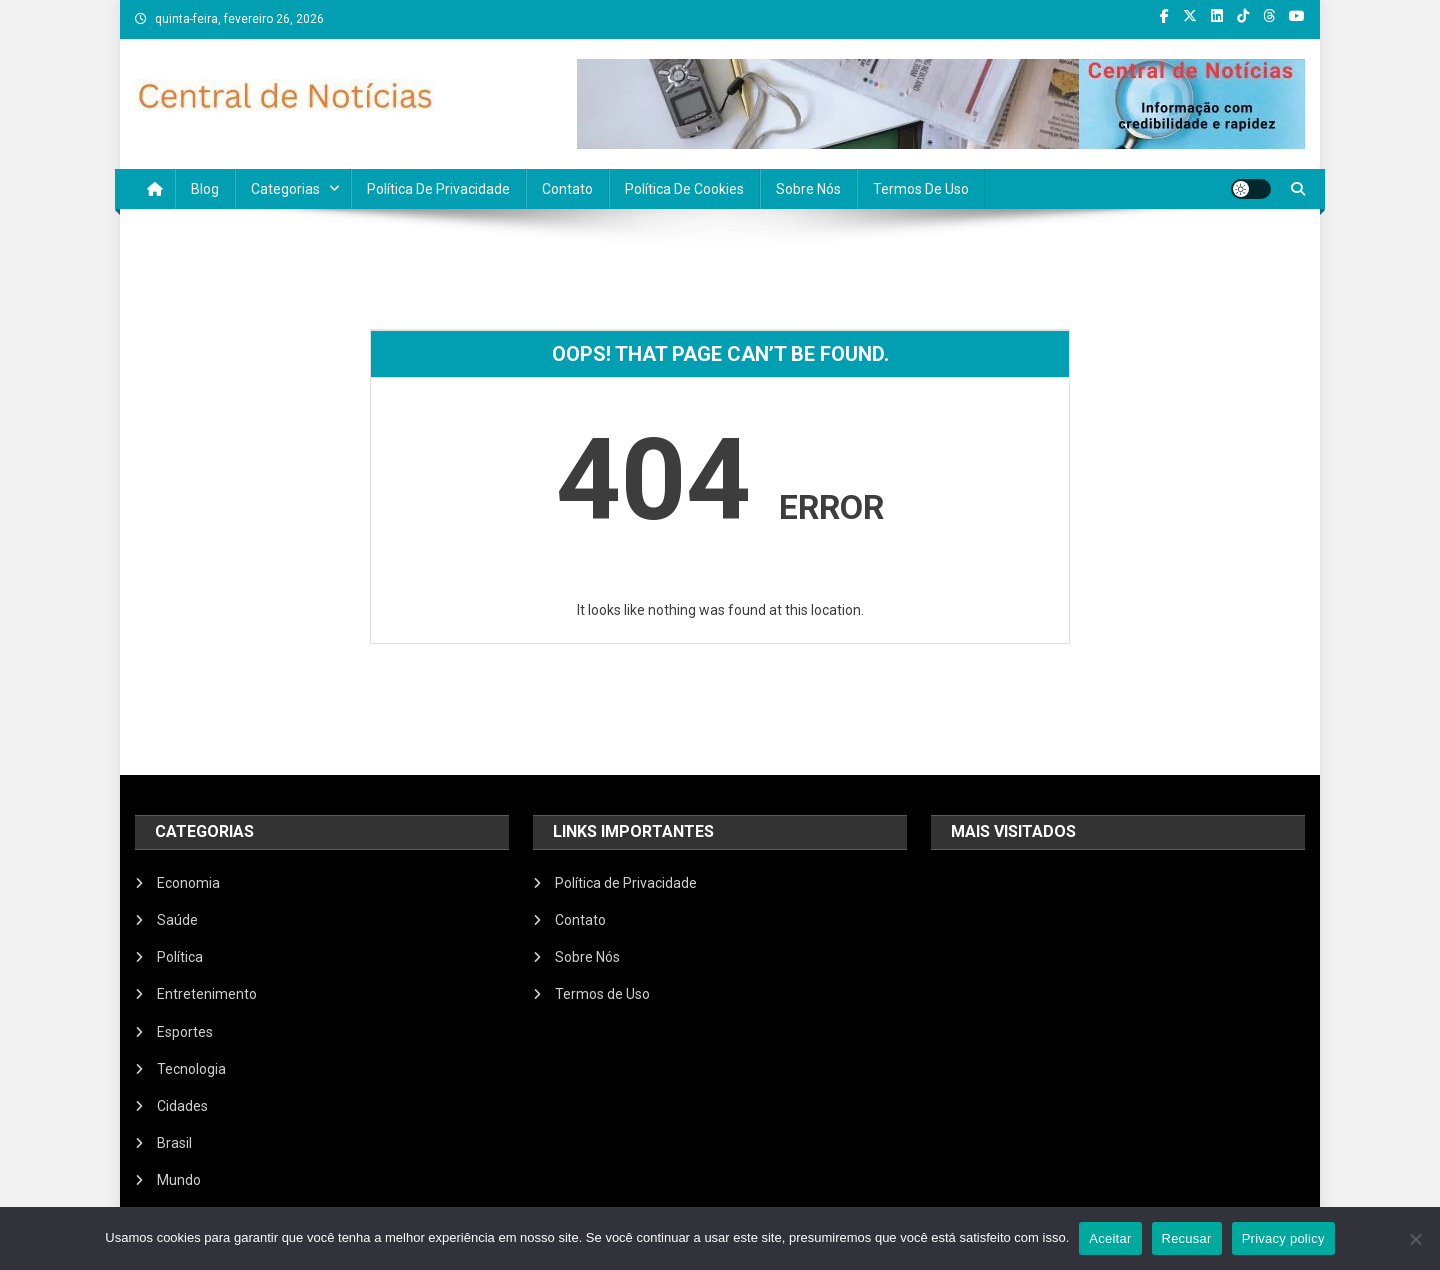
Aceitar (1110, 1238)
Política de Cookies (684, 189)
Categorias (285, 189)
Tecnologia (191, 1069)
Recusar (1187, 1238)
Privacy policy (1283, 1238)
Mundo (179, 1180)
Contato (567, 189)
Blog (205, 189)
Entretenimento (207, 994)
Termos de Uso (921, 189)
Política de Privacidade (438, 189)
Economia (188, 883)
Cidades (182, 1106)
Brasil (174, 1143)
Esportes (185, 1032)
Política (180, 957)
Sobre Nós (808, 189)
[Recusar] (1415, 1239)
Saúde (177, 920)
